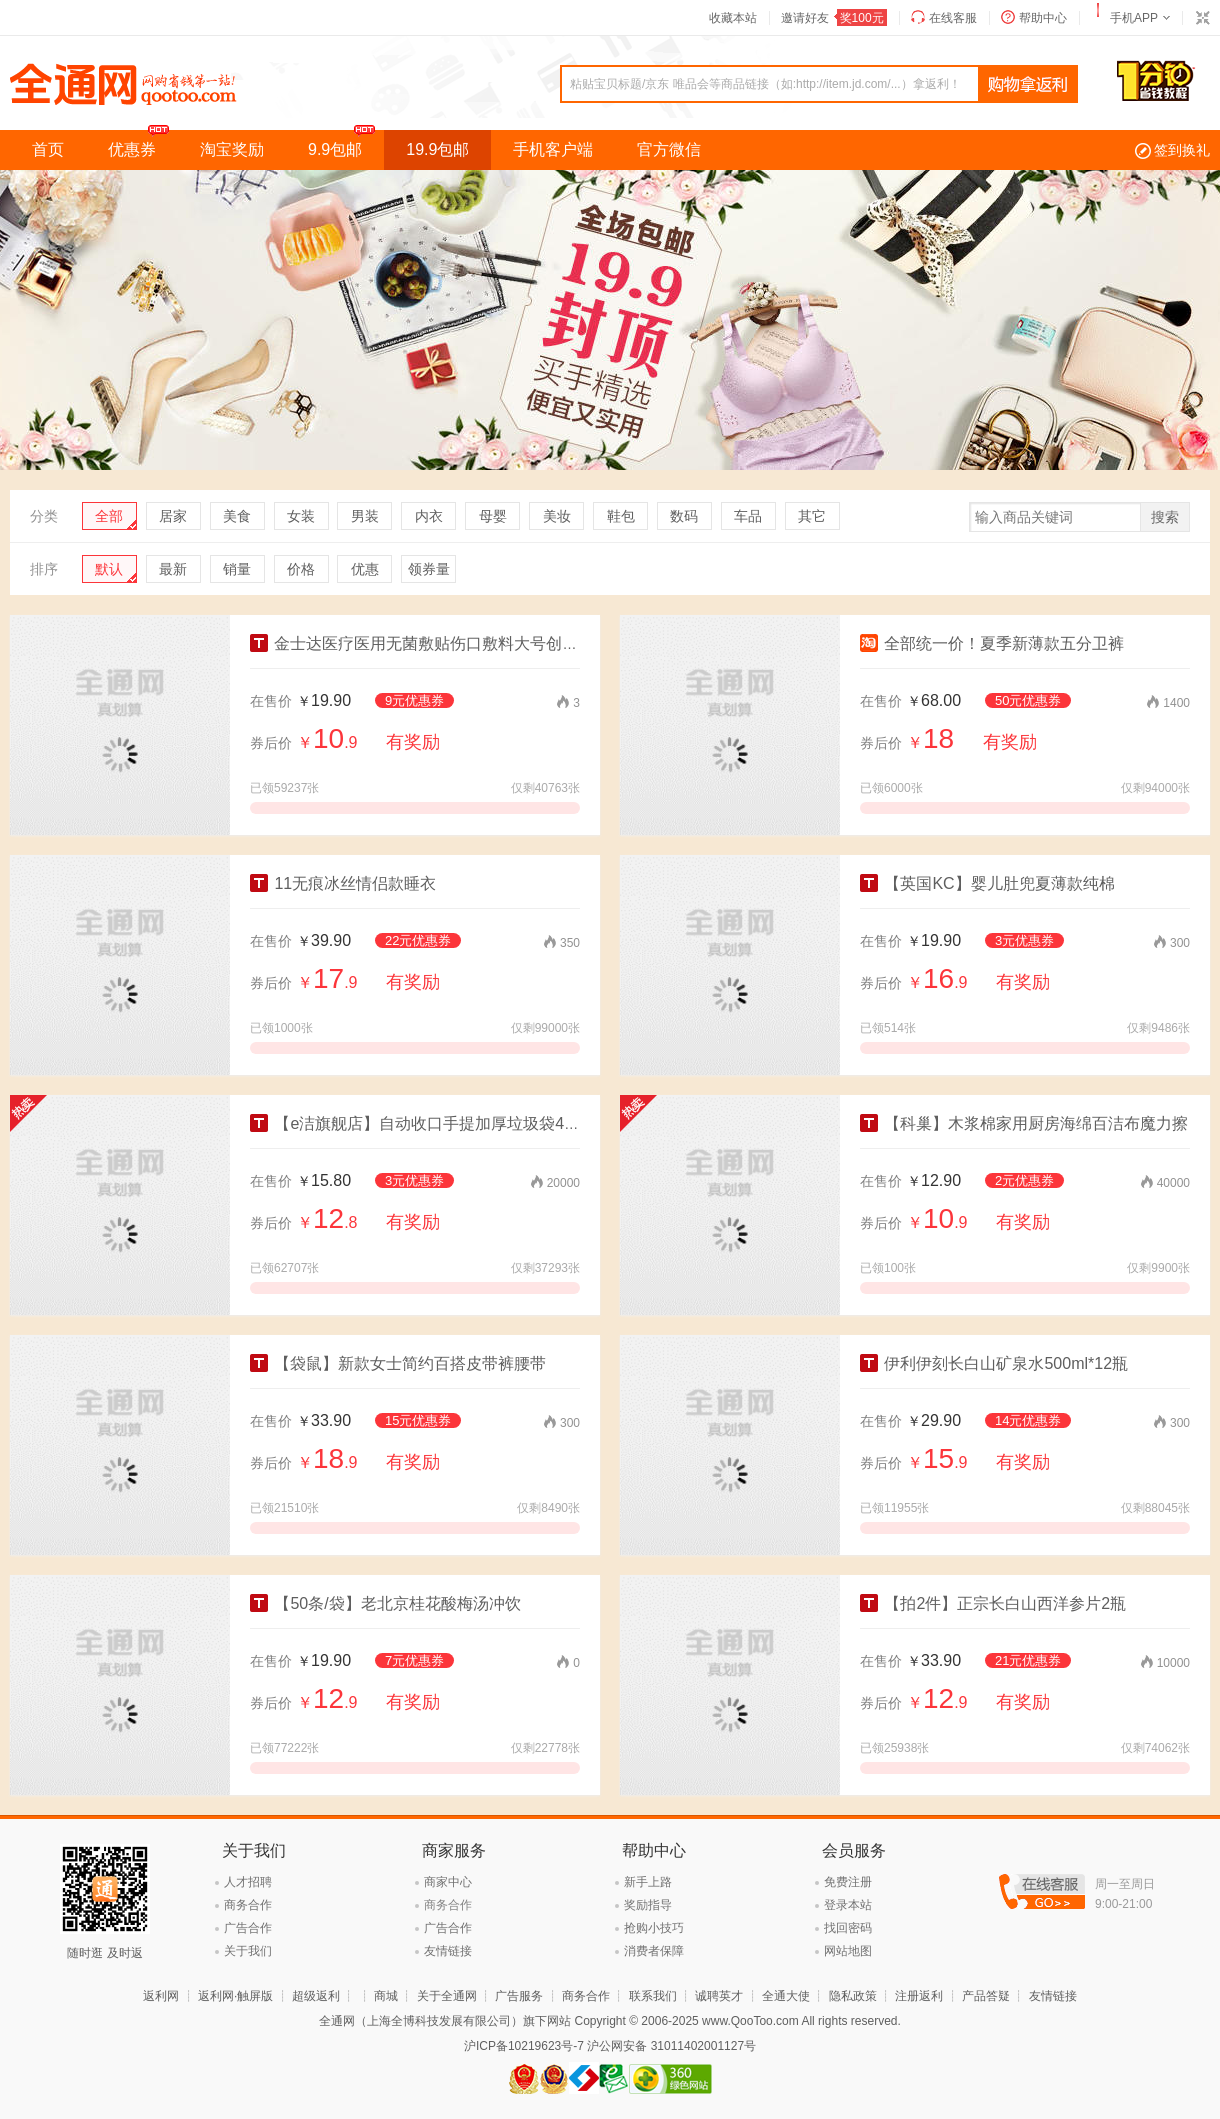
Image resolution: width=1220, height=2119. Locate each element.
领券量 (429, 569)
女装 (301, 516)
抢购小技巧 (654, 1928)
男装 (365, 516)
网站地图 (848, 1951)
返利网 (161, 1996)
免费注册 (848, 1882)
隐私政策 (853, 1996)
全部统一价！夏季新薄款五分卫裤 (992, 643)
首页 (48, 149)
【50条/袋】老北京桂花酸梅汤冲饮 (385, 1603)
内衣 (429, 516)
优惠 (365, 569)
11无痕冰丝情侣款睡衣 (343, 883)
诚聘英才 (719, 1996)
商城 (386, 1996)
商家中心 (448, 1882)
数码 (684, 516)
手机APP (1134, 18)
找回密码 (848, 1928)
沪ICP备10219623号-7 (524, 2046)
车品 (748, 516)
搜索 (1165, 517)
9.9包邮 (346, 144)
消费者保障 (654, 1951)
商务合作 (248, 1905)
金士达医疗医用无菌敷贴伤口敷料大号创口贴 (422, 643)
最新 (173, 569)
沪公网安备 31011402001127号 (671, 2046)
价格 (301, 569)
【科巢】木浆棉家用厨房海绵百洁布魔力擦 (1024, 1123)
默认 (109, 569)
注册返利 (919, 1996)
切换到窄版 (1202, 18)
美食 (237, 516)
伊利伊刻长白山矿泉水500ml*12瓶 (994, 1363)
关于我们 (248, 1951)
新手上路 (648, 1882)
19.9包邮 (437, 149)
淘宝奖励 (232, 149)
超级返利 (316, 1996)
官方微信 (669, 149)
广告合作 (248, 1928)
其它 (812, 516)
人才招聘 (248, 1882)
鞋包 (621, 516)
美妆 (557, 516)
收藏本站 (733, 18)
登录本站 (848, 1905)
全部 (109, 516)
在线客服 (953, 18)
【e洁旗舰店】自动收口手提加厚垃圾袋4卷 (415, 1123)
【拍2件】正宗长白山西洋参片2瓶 (993, 1603)
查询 (1028, 85)
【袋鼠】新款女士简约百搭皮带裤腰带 (398, 1363)
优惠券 (143, 144)
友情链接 (448, 1951)
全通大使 (786, 1996)
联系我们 (653, 1996)
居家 (173, 516)
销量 (237, 569)
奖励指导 (648, 1905)
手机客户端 (553, 149)
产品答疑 (986, 1996)
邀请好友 (834, 18)
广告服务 (519, 1996)
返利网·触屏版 (235, 1996)
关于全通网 (447, 1996)
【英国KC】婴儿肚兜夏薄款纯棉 (987, 883)
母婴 (493, 516)
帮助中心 (1043, 18)
